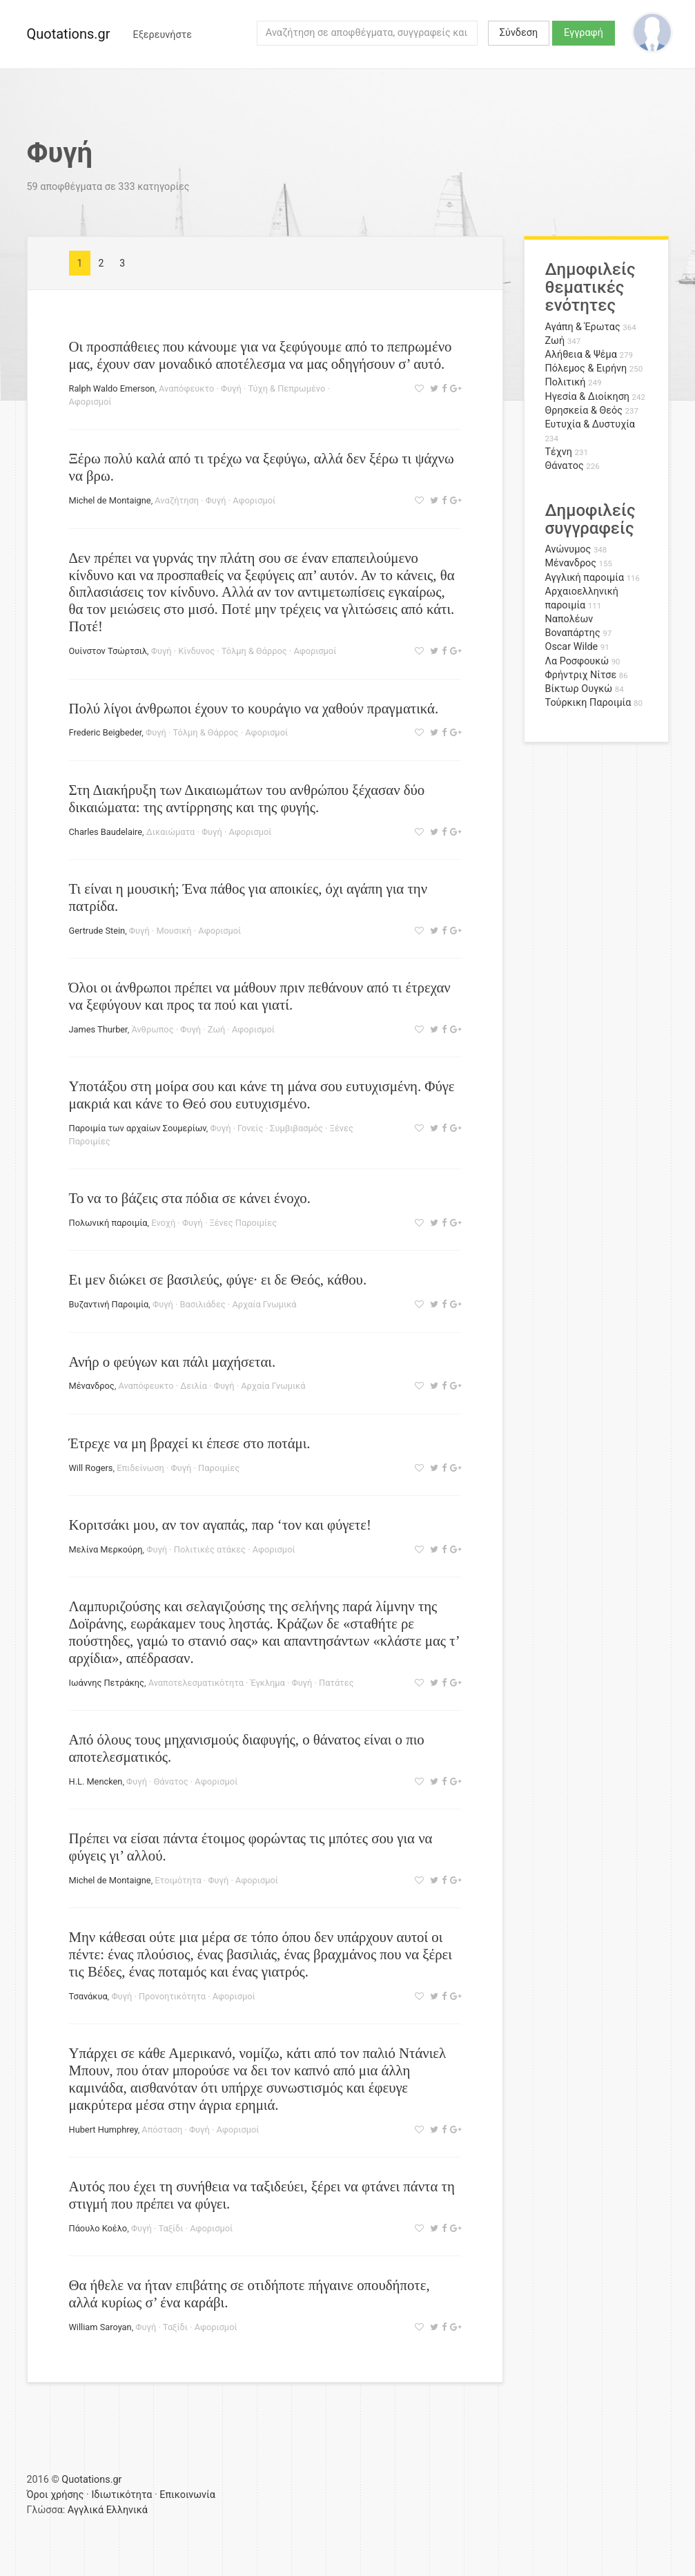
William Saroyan (100, 2327)
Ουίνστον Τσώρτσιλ (108, 651)
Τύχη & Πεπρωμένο (287, 388)
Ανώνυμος (568, 549)
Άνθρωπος (152, 1029)
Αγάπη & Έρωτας (582, 327)
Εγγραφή (583, 33)
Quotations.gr (68, 34)
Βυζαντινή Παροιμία (109, 1304)
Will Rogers (91, 1468)
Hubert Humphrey (103, 2129)
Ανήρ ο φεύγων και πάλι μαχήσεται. (172, 1361)
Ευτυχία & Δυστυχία (590, 424)
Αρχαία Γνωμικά (264, 1304)
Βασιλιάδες (203, 1304)
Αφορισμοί (90, 401)
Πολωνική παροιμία (108, 1223)
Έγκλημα (268, 1683)
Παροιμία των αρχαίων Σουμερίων (137, 1128)
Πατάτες (336, 1683)
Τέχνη (558, 452)
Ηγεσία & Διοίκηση (587, 397)
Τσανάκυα (88, 1996)
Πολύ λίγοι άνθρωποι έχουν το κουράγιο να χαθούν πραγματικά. (254, 708)
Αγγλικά (86, 2510)
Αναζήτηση (177, 500)
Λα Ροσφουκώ (577, 661)
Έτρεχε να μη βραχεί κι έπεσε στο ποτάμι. (190, 1443)
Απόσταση (161, 2129)
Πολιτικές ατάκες (210, 1549)
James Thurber (98, 1029)
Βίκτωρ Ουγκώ (579, 689)
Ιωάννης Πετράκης (106, 1683)
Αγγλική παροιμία (585, 578)
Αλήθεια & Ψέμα (581, 355)
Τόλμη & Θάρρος (254, 651)
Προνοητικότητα (172, 1996)
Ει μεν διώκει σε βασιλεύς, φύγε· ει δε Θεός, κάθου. (218, 1279)
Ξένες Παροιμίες (243, 1223)
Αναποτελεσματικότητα (196, 1683)
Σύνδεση (519, 33)
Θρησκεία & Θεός (584, 410)
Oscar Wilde (571, 647)
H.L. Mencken (96, 1781)
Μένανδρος (92, 1386)
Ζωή (216, 1029)
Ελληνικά (127, 2510)
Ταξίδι (170, 2228)
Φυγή (231, 388)
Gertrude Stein (97, 930)
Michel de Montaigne (110, 500)
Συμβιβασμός (296, 1128)
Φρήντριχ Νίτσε (581, 675)
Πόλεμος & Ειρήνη (586, 368)
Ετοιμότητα (178, 1880)
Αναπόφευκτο (186, 388)
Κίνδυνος (196, 651)
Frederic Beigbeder (105, 732)
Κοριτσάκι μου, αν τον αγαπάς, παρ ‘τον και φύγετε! (220, 1524)
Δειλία (193, 1386)
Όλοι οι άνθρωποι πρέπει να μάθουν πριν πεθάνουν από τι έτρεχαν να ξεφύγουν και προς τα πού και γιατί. (260, 995)
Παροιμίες (218, 1468)
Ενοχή (163, 1223)
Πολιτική (565, 382)
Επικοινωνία (187, 2495)
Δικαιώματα (170, 832)
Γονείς (250, 1128)
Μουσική (173, 930)
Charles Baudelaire (106, 832)
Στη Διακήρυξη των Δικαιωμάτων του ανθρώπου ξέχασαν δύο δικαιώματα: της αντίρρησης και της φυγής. (247, 798)
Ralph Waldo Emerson (112, 388)
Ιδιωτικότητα (121, 2495)
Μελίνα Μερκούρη (106, 1549)
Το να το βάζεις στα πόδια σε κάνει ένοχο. (190, 1198)
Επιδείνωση (140, 1468)
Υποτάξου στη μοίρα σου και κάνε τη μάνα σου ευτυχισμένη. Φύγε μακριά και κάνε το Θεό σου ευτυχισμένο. (262, 1094)
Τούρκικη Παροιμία (588, 703)
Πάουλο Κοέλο (98, 2228)
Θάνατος (171, 1781)
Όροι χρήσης (55, 2495)
